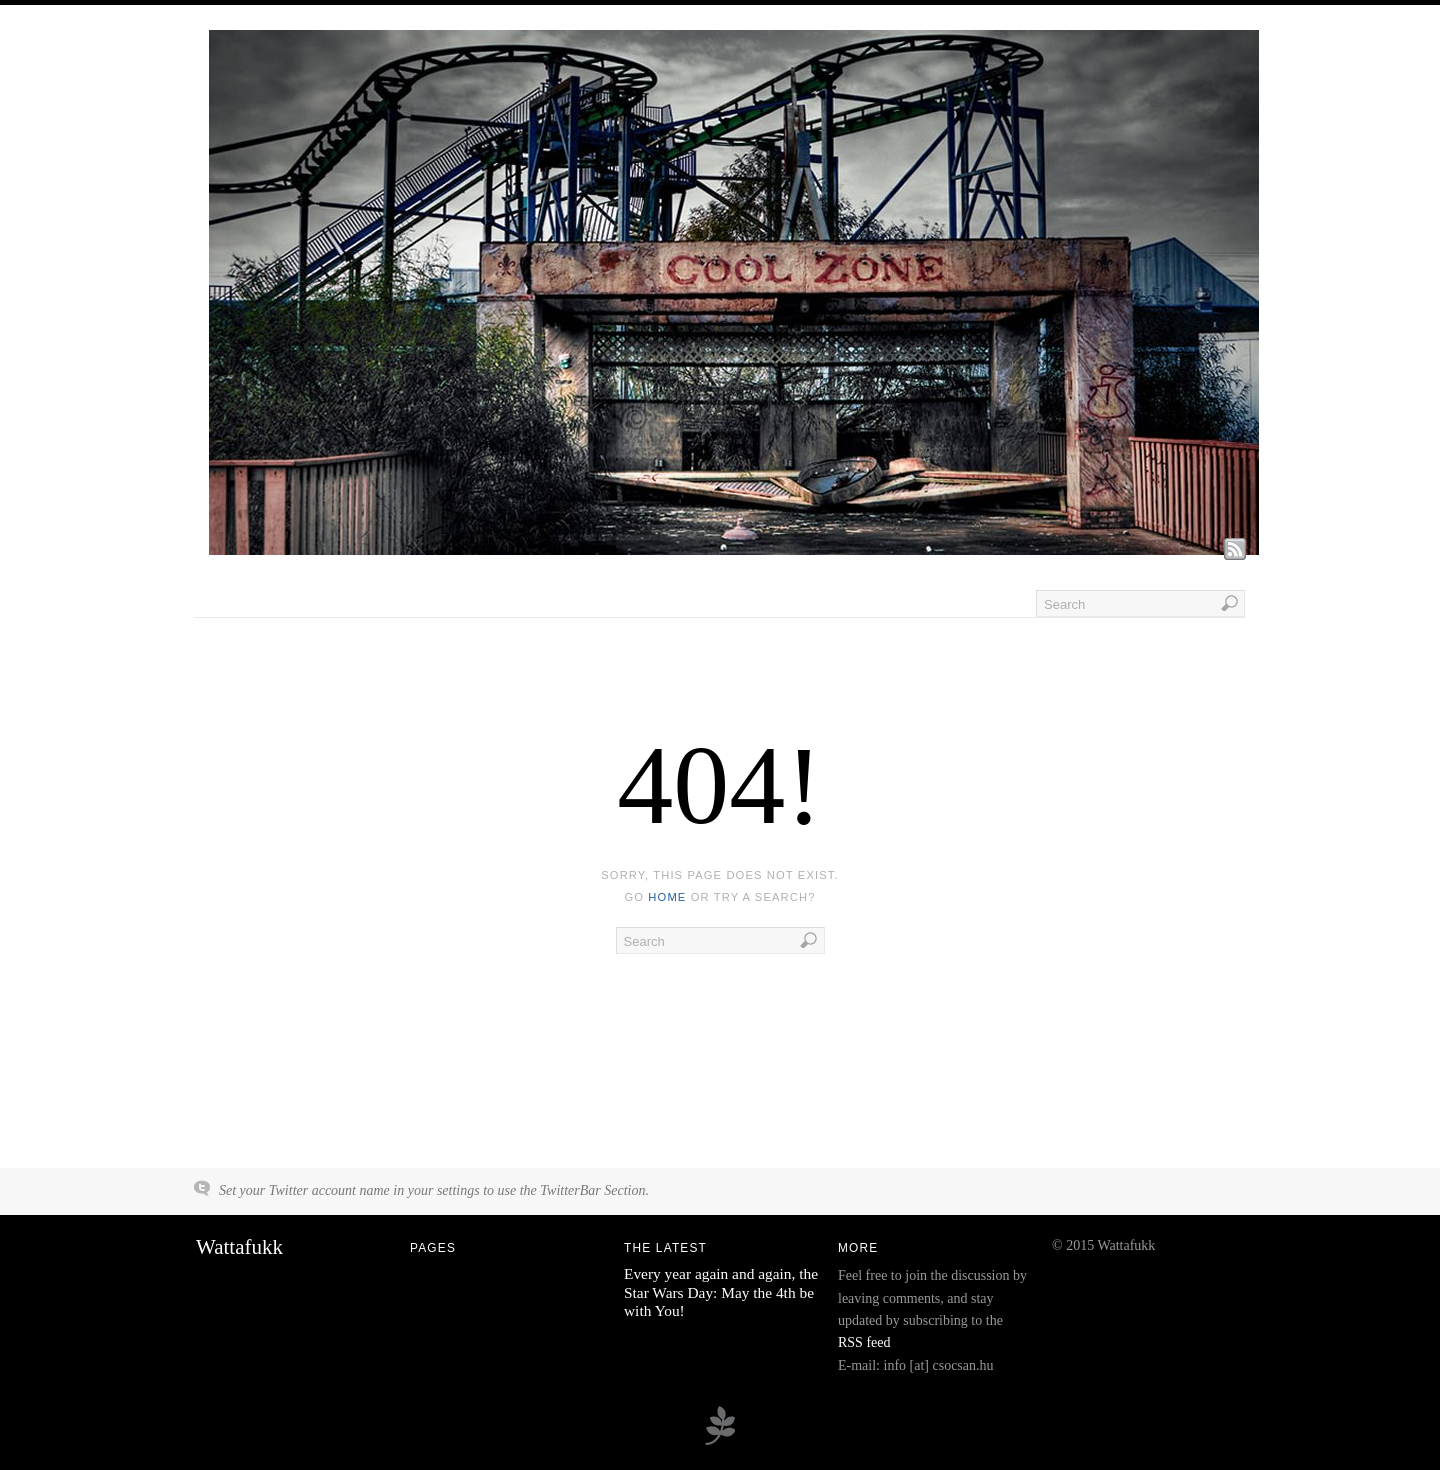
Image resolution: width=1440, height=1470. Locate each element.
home (667, 897)
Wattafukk (239, 1247)
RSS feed (864, 1342)
